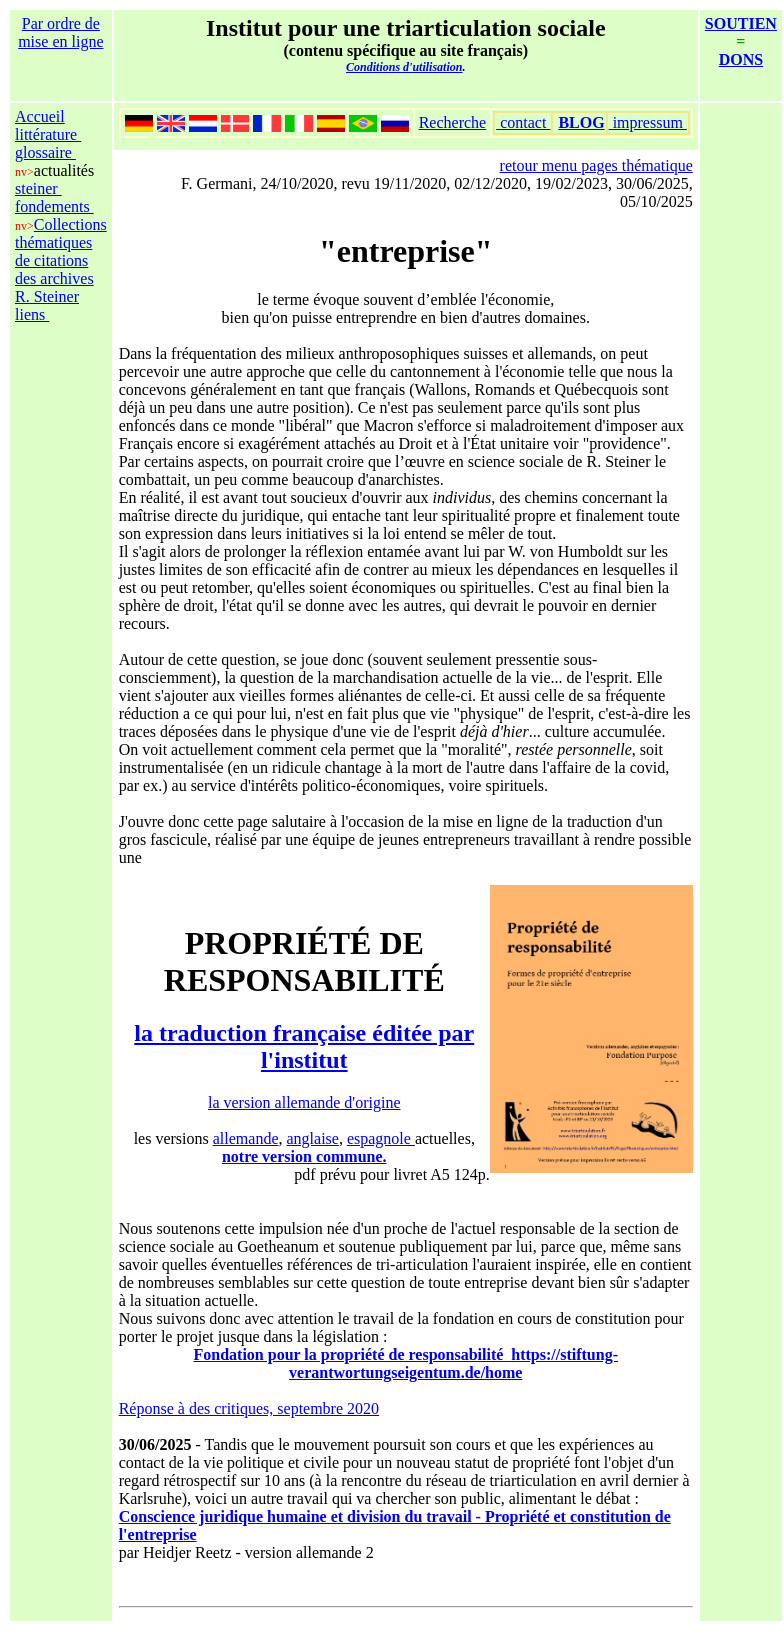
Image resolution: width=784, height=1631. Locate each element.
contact (523, 122)
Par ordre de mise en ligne (60, 32)
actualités (64, 170)
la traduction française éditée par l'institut (304, 1046)
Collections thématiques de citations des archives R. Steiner (61, 260)
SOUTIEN (741, 23)
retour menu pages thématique (596, 165)
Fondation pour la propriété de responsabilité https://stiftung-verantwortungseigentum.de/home (406, 1363)
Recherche (453, 122)
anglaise (313, 1138)
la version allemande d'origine (304, 1102)
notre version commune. (304, 1156)
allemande (246, 1138)
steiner (38, 188)
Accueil (40, 116)
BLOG (581, 122)
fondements (54, 206)
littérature (48, 134)
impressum (648, 122)
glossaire (45, 152)
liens (32, 314)
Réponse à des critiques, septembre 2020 (249, 1408)
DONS (741, 59)
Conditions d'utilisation (404, 67)
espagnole (381, 1138)
